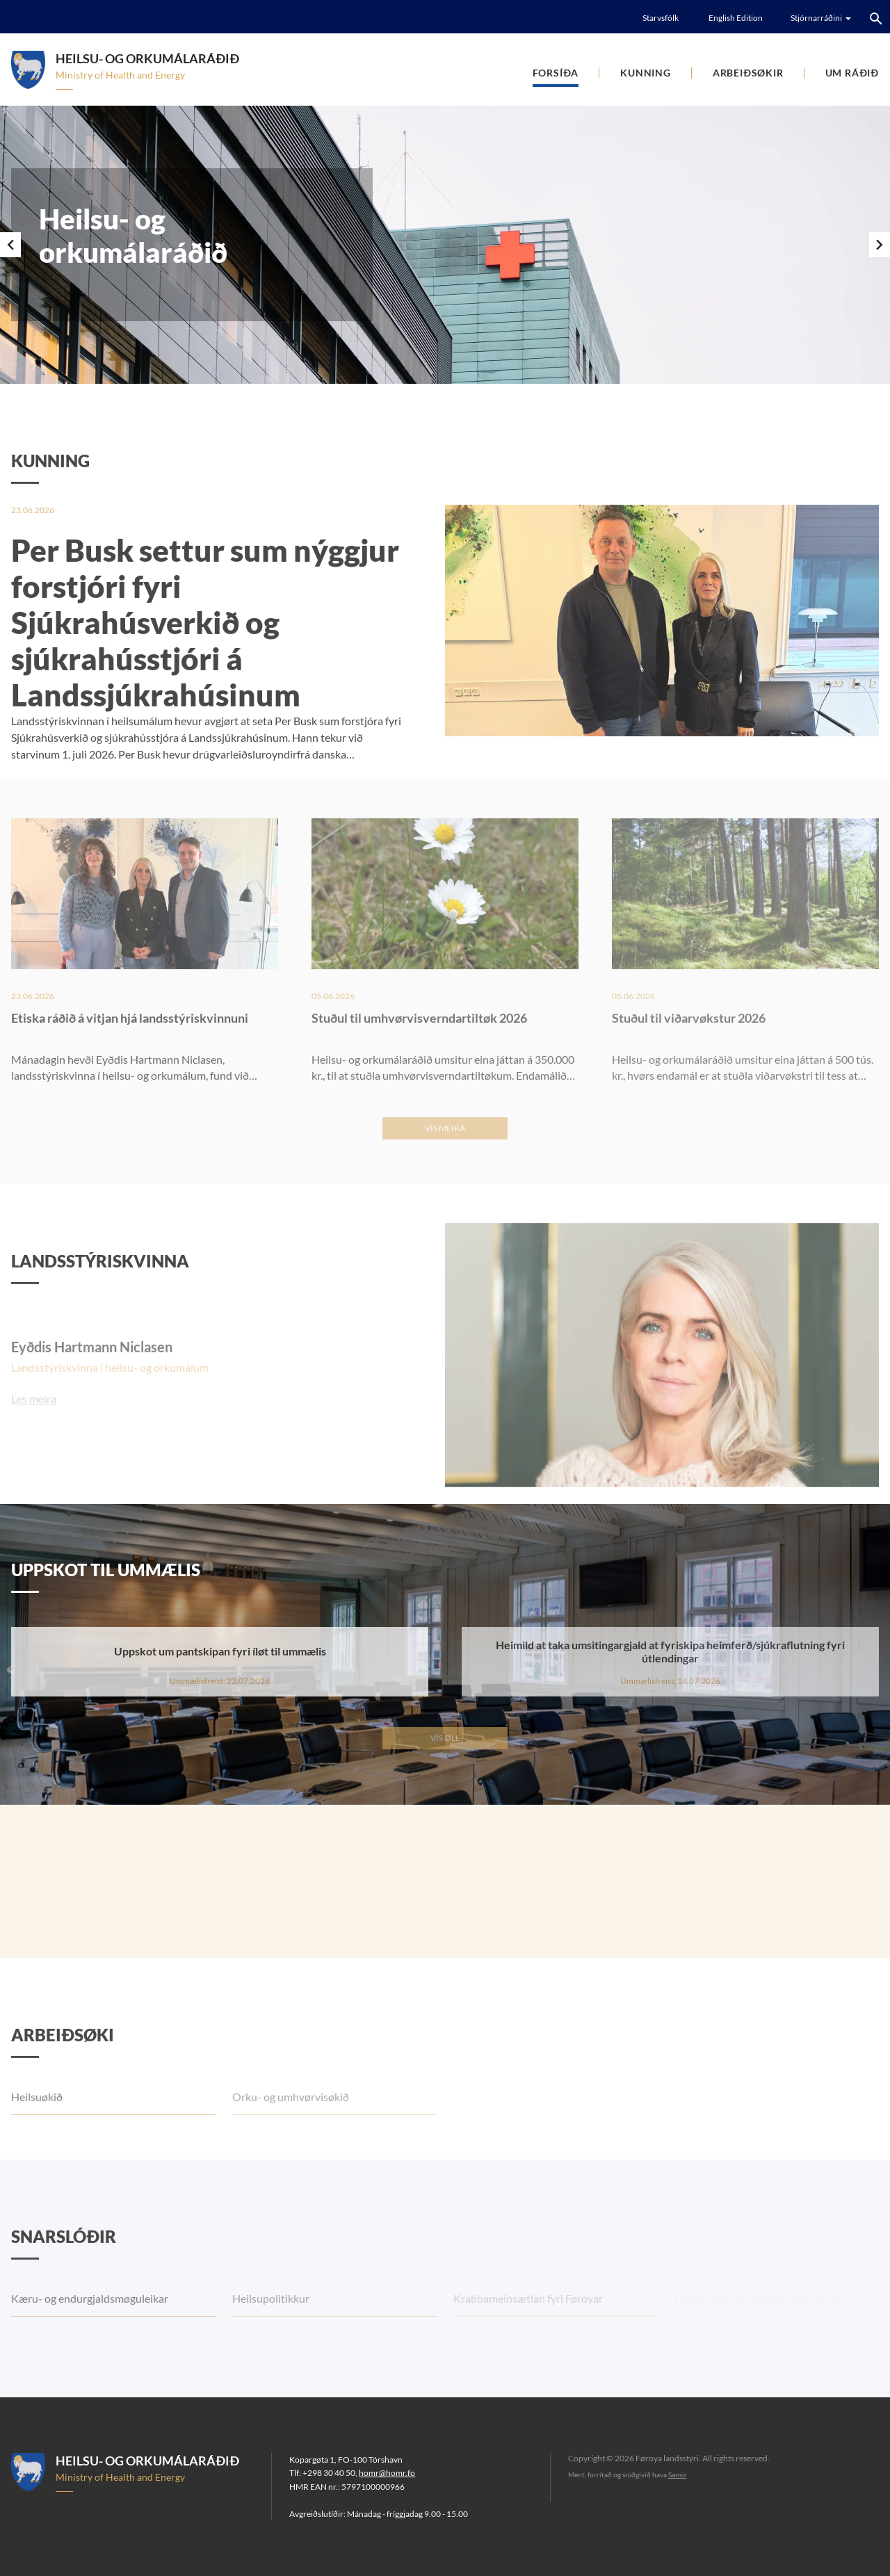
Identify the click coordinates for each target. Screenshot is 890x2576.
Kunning (645, 73)
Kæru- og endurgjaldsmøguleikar (89, 2331)
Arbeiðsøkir (748, 73)
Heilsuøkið (37, 2130)
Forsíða (556, 73)
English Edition (736, 18)
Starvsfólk (660, 18)
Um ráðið (852, 73)
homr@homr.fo (387, 2473)
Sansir (677, 2474)
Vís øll (445, 1738)
